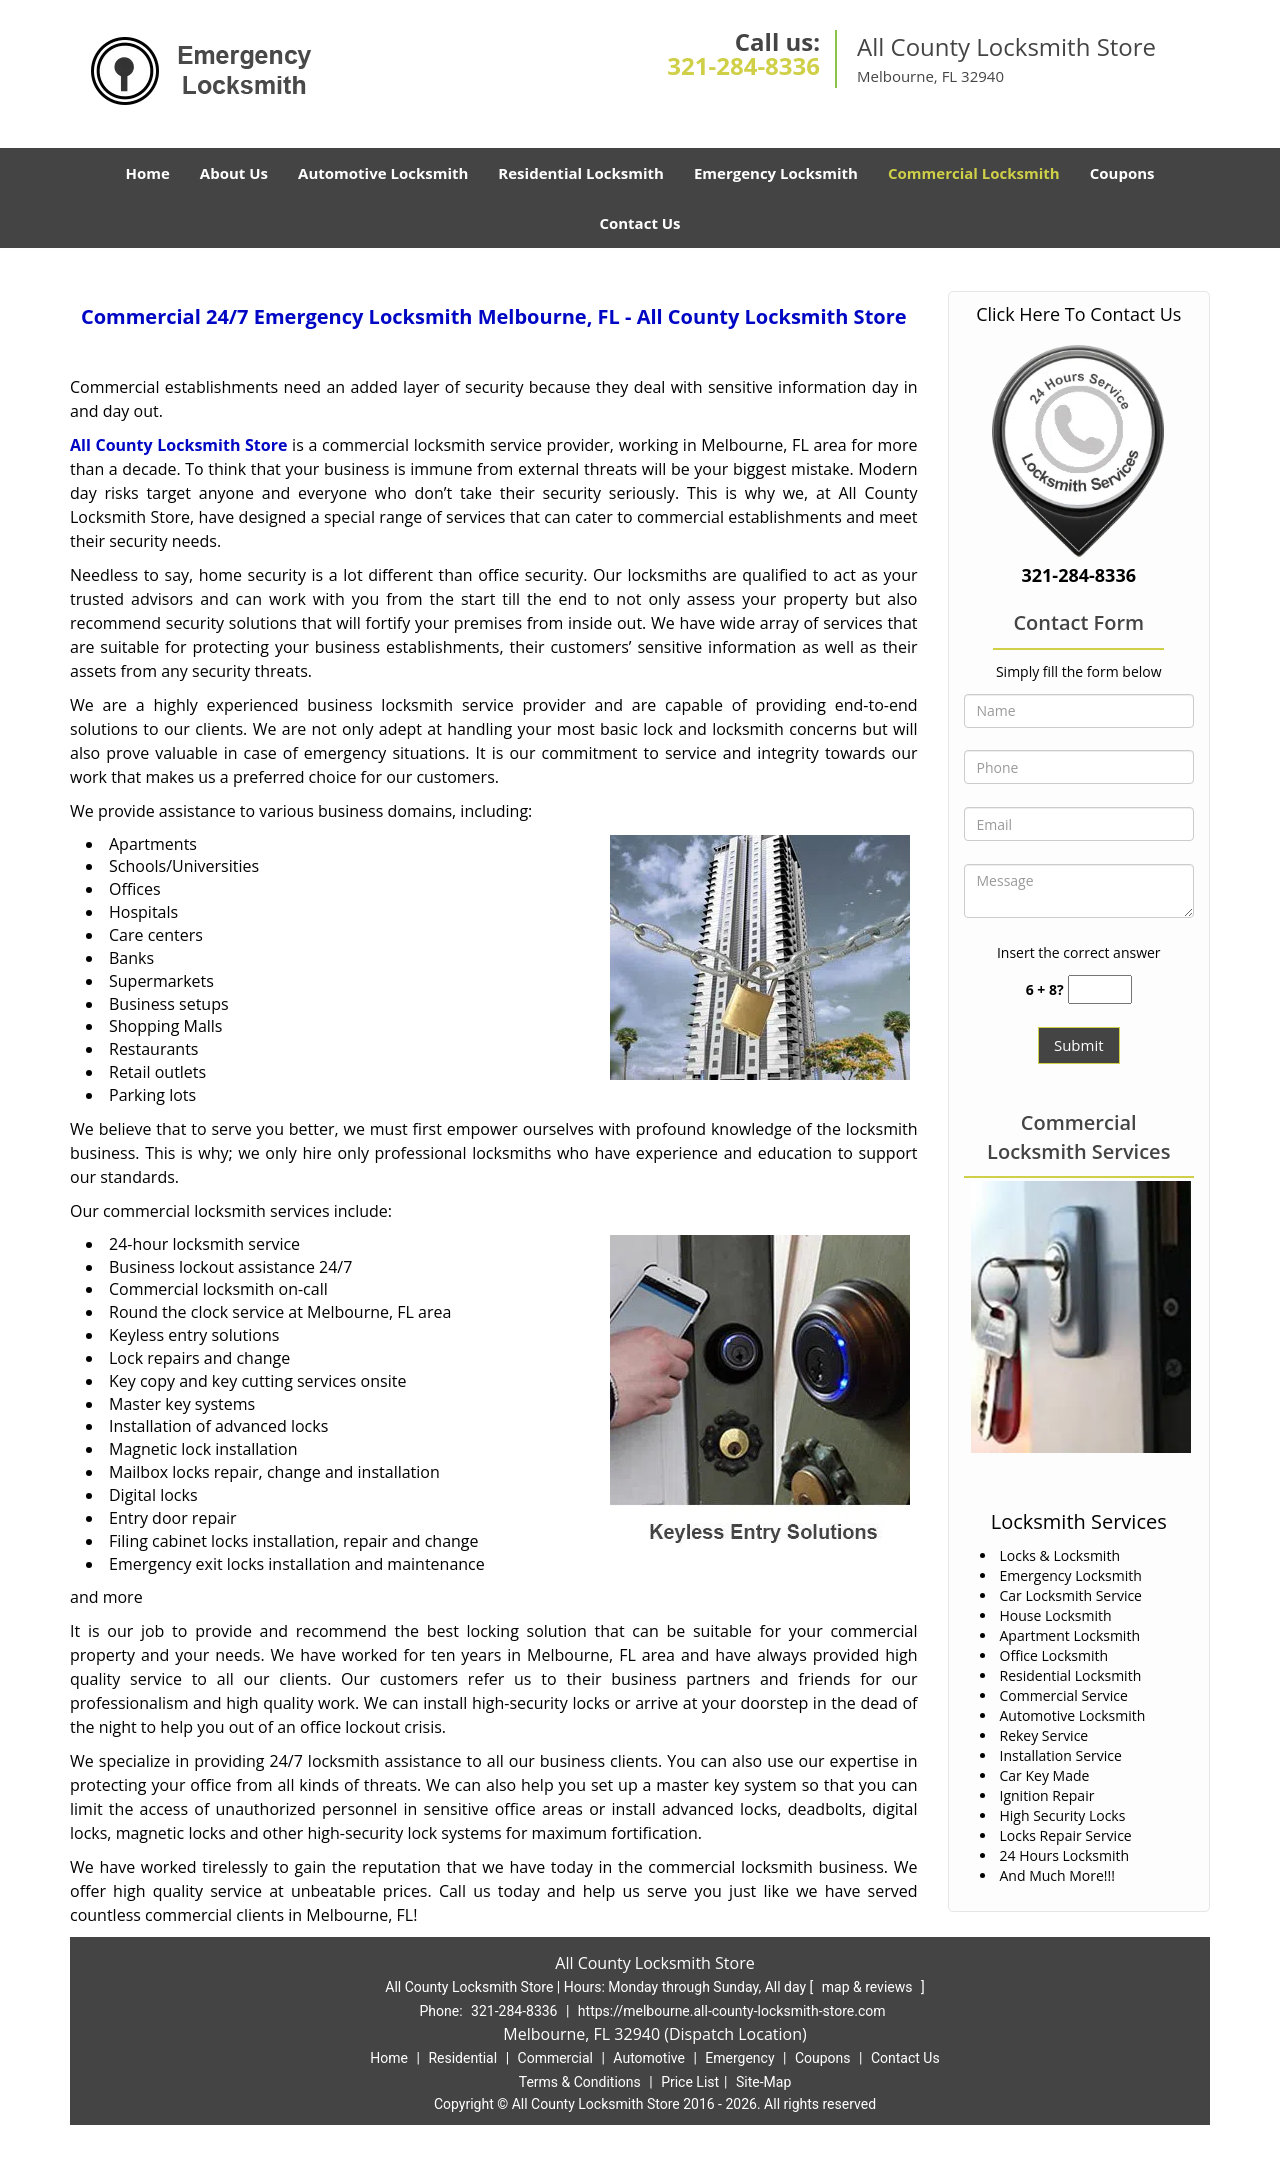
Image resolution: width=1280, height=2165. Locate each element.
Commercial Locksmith (974, 173)
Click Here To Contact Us (1078, 314)
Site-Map (763, 2082)
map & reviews (869, 1987)
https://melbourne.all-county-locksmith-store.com (732, 2011)
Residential (462, 2058)
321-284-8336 (743, 65)
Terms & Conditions (580, 2082)
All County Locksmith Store (178, 445)
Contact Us (639, 223)
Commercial (555, 2058)
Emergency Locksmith (776, 173)
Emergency (739, 2058)
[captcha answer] (1100, 989)
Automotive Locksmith (383, 173)
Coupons (1122, 173)
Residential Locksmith (581, 173)
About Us (234, 173)
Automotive (649, 2058)
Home (147, 173)
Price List (690, 2082)
